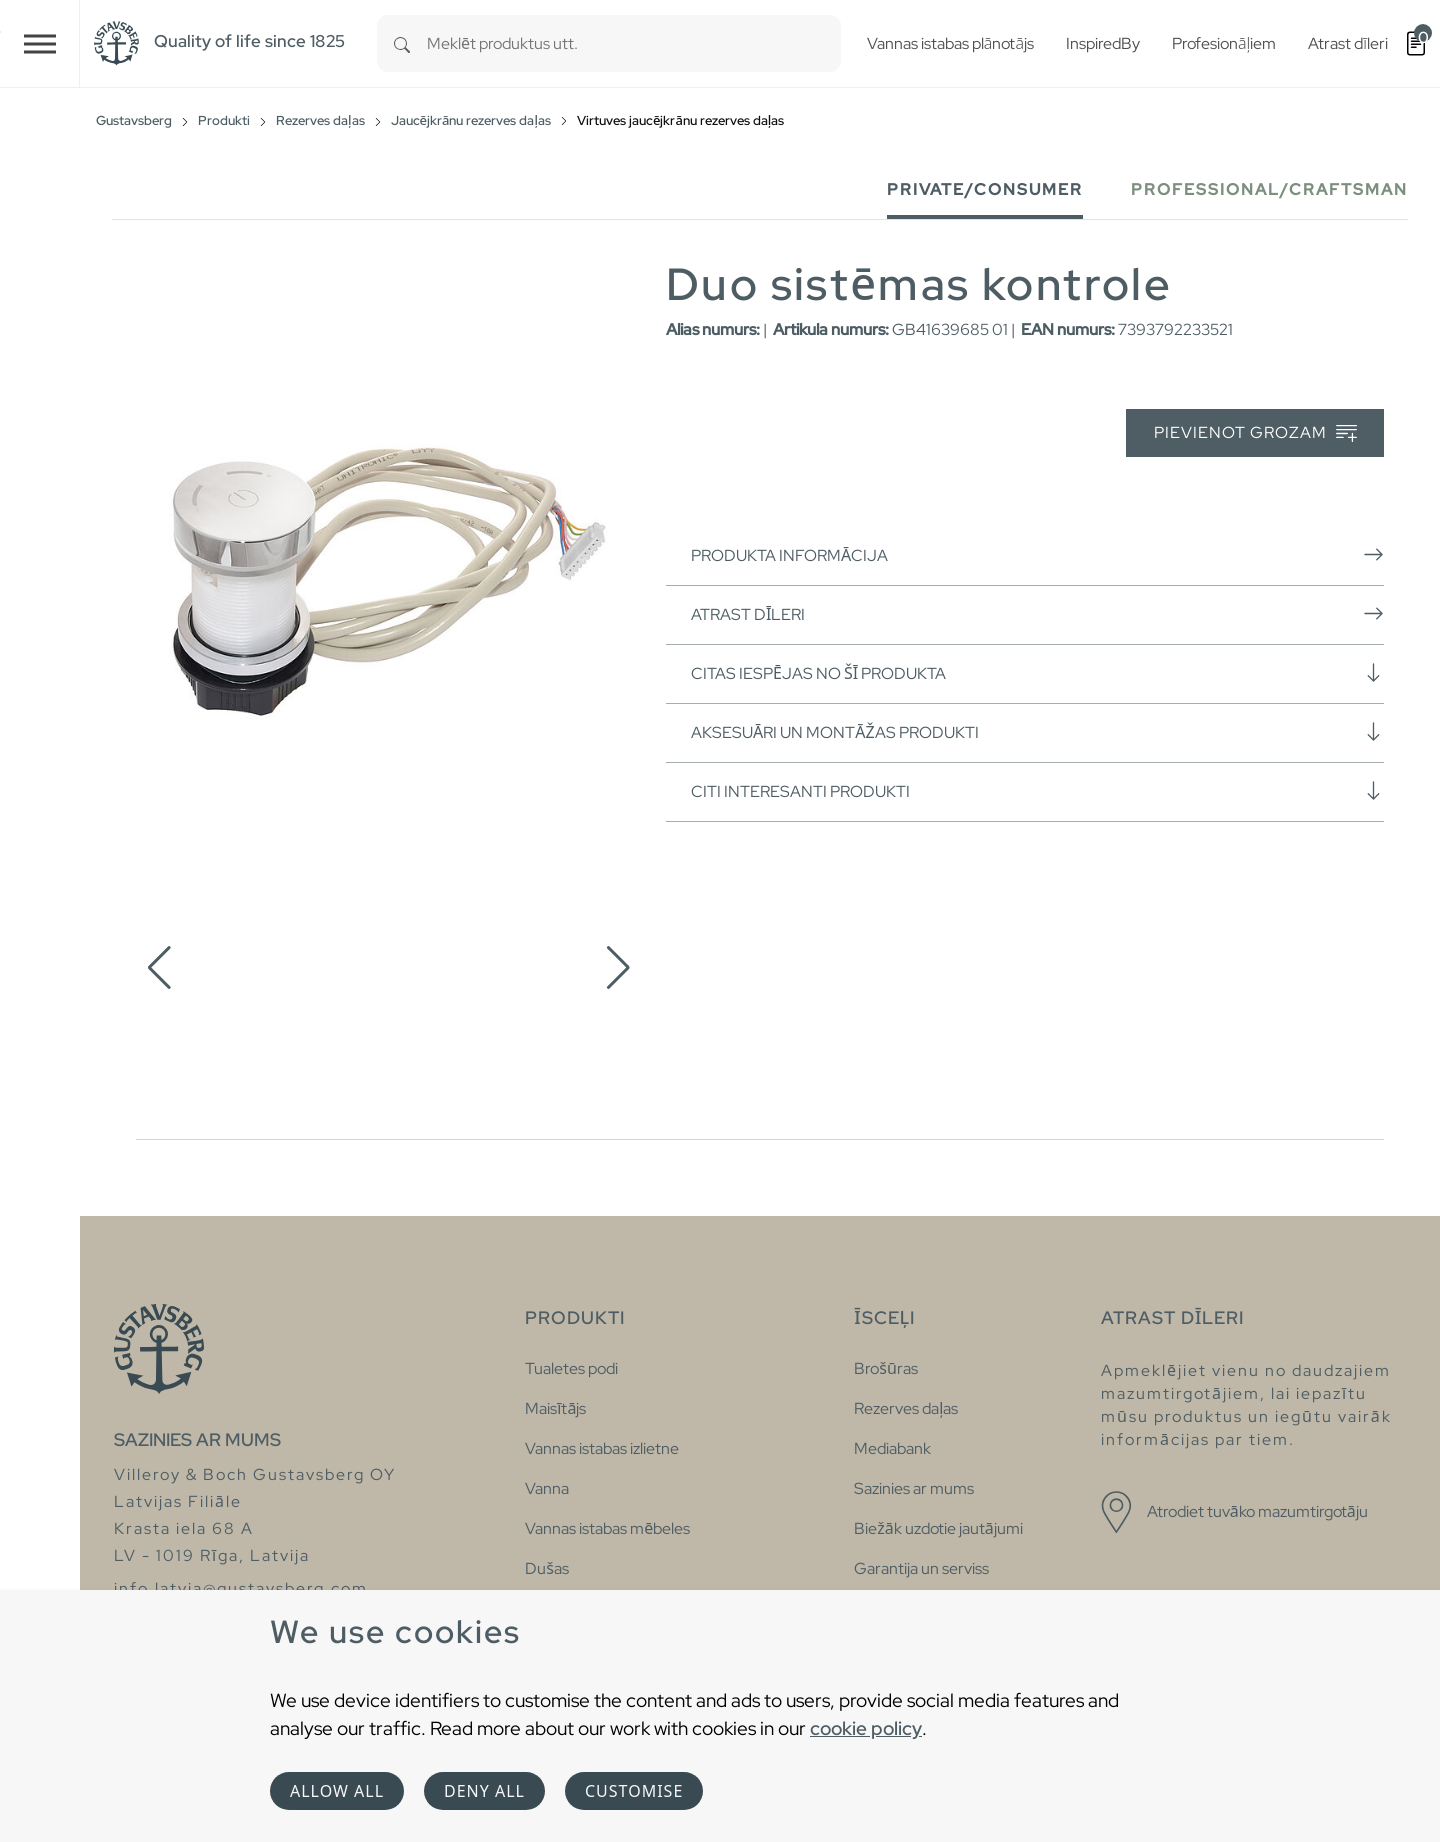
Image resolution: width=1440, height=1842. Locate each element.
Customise (634, 1791)
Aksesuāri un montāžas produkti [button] (1037, 732)
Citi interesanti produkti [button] (1037, 791)
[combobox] (634, 43)
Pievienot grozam (1255, 433)
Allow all (337, 1791)
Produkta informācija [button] (1037, 555)
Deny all (484, 1791)
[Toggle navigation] (40, 43)
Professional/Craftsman (1269, 189)
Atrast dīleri (1037, 614)
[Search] (402, 43)
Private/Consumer (985, 189)
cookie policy (866, 1728)
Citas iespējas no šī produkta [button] (1037, 673)
